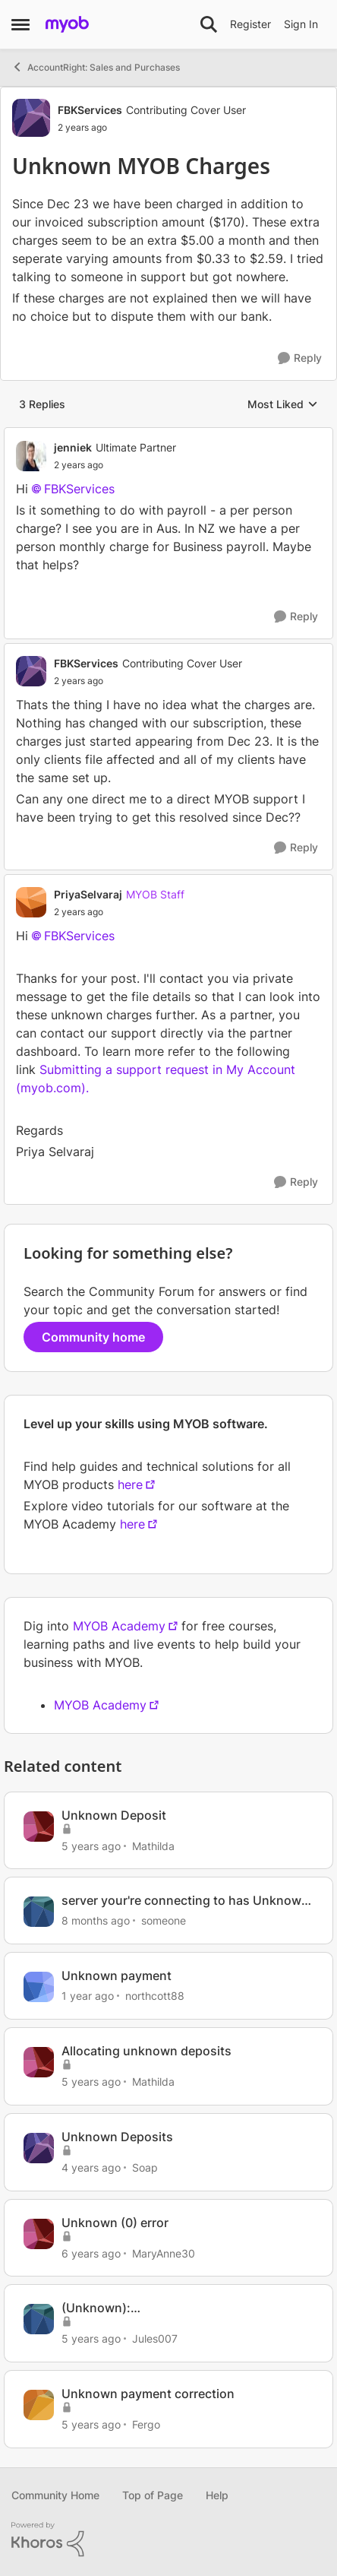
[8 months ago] (95, 1920)
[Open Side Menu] (20, 24)
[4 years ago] (91, 2167)
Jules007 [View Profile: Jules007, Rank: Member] (155, 2338)
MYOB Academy (119, 1625)
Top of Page (152, 2495)
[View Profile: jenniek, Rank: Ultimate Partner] (31, 456)
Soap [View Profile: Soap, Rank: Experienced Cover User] (145, 2167)
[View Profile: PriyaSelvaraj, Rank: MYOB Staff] (31, 902)
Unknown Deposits (117, 2136)
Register (250, 23)
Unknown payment (116, 1975)
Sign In (301, 23)
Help (217, 2495)
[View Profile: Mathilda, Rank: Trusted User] (39, 1826)
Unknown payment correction (148, 2393)
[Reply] (300, 358)
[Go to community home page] (67, 24)
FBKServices (79, 488)
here (130, 1484)
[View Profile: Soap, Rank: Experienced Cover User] (39, 2148)
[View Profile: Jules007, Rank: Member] (39, 2319)
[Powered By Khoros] (168, 2539)
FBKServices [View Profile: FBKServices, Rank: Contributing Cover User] (90, 109)
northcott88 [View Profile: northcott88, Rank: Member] (154, 1995)
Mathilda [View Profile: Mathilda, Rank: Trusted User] (153, 1845)
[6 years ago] (91, 2253)
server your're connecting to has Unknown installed (185, 1901)
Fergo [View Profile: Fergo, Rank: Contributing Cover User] (146, 2424)
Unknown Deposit (113, 1815)
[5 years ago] (91, 1845)
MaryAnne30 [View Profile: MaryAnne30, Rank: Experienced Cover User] (163, 2252)
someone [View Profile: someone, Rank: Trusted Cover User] (163, 1920)
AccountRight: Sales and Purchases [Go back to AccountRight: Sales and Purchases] (95, 67)
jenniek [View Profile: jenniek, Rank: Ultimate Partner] (73, 447)
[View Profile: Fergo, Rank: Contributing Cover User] (39, 2405)
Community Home (55, 2495)
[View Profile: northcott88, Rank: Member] (39, 1987)
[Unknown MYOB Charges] (115, 465)
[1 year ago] (87, 1996)
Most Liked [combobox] (282, 405)
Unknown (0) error (114, 2222)
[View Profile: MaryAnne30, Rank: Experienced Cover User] (39, 2234)
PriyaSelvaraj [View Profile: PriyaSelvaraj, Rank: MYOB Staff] (88, 894)
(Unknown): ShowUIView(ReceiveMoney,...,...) (159, 2308)
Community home (93, 1337)
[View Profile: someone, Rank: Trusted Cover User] (39, 1911)
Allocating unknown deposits (146, 2050)
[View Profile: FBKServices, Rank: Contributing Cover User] (31, 118)
